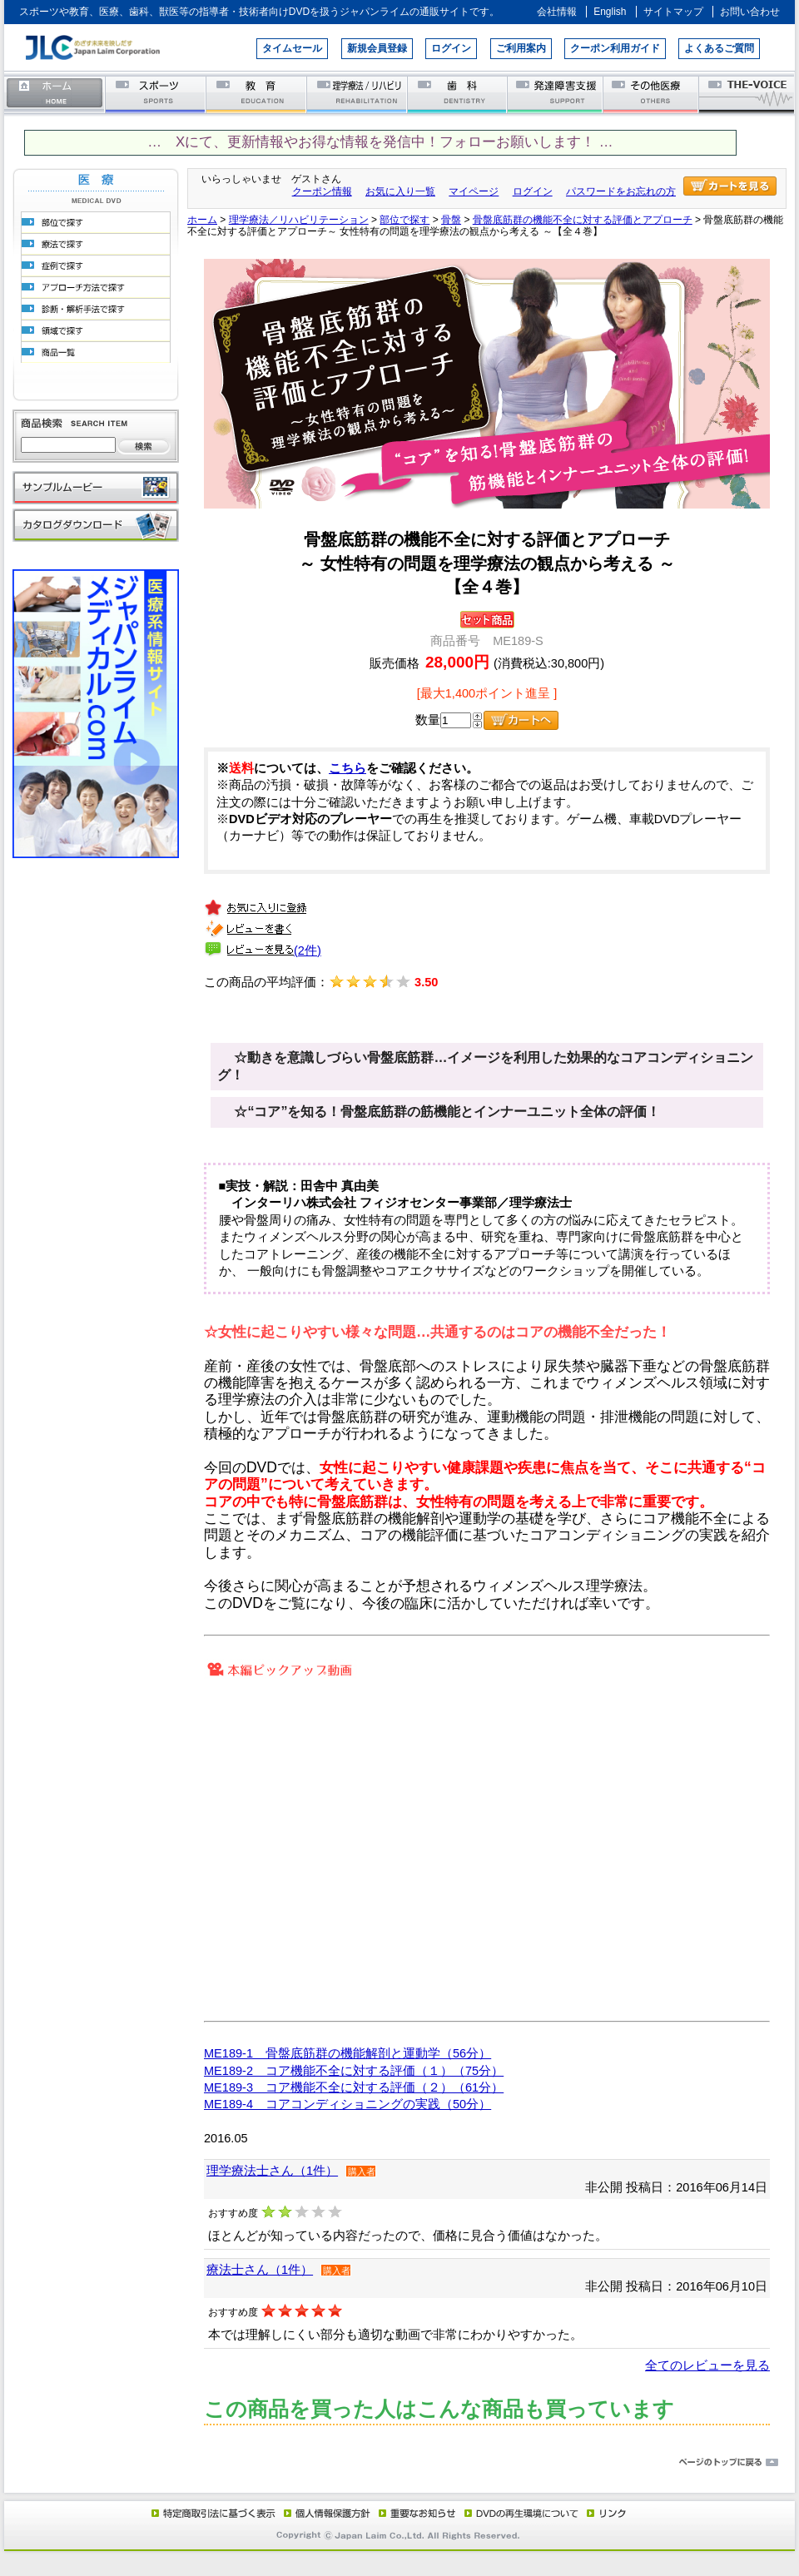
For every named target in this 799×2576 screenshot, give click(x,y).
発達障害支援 (556, 94)
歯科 (458, 94)
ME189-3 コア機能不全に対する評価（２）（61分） (354, 2087)
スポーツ (156, 94)
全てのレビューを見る (707, 2365)
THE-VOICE (747, 94)
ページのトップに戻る (399, 2462)
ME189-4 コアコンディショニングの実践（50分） (347, 2104)
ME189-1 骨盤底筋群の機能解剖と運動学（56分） (347, 2053)
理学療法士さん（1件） (272, 2170)
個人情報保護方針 (325, 2513)
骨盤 (451, 220)
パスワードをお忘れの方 (621, 191)
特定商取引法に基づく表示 (212, 2513)
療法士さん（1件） (259, 2269)
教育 (256, 94)
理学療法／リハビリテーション (357, 94)
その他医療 (652, 94)
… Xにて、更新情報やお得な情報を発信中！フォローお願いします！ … (380, 142)
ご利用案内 (521, 48)
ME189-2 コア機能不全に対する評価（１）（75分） (354, 2070)
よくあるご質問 (719, 48)
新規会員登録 (377, 48)
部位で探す (404, 220)
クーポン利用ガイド (615, 48)
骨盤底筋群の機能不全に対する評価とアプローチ (582, 220)
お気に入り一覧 (400, 191)
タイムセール (292, 48)
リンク (605, 2513)
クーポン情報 (322, 191)
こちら (347, 768)
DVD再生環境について (523, 2513)
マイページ (474, 191)
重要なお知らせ (413, 2513)
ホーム (55, 94)
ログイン (451, 48)
